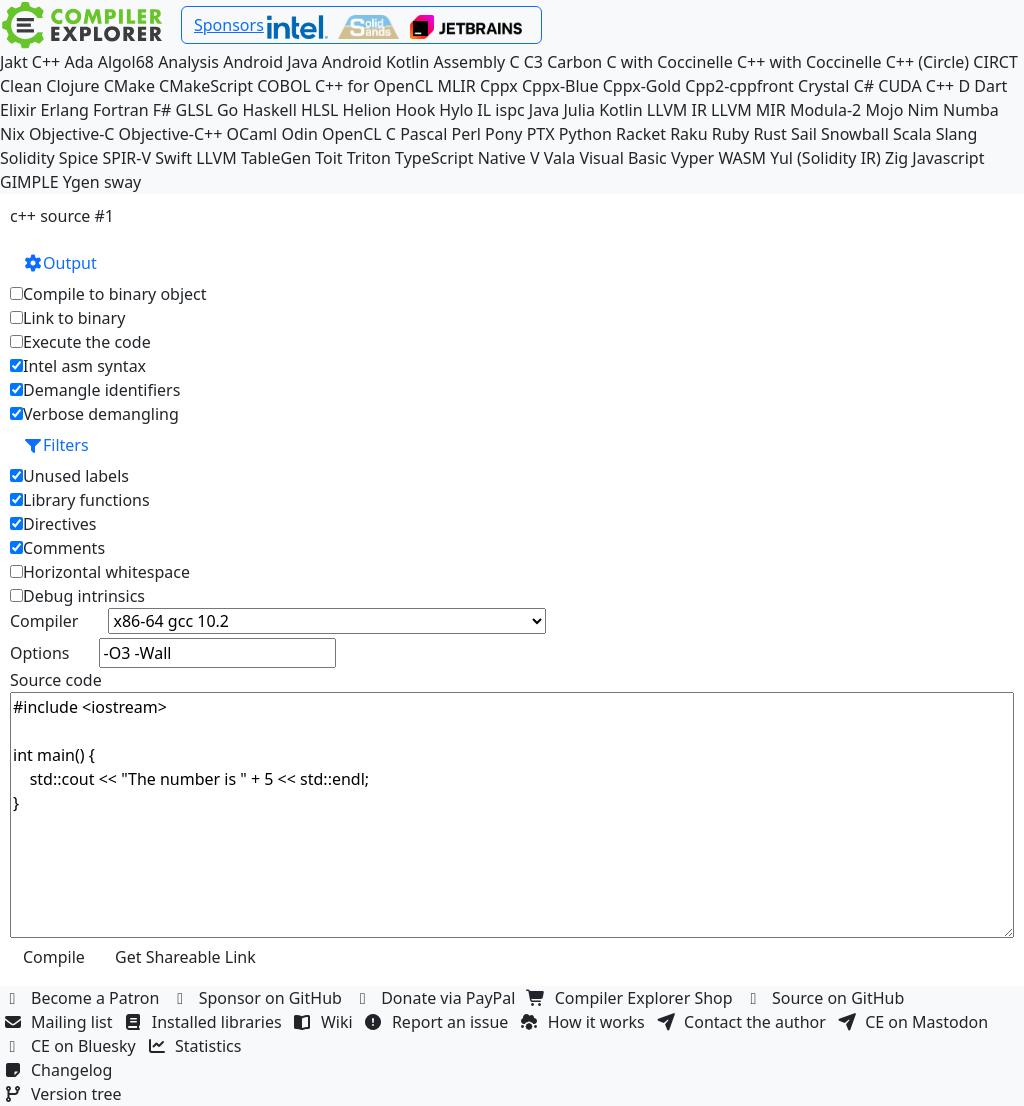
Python (585, 134)
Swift (173, 158)
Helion (367, 110)
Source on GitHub (827, 998)
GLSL (194, 110)
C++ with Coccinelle (809, 62)
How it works (585, 1022)
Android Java (270, 62)
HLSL (319, 110)
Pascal (423, 134)
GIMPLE (29, 182)
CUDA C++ (916, 86)
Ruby (731, 134)
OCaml (252, 134)
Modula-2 (825, 110)
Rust (769, 134)
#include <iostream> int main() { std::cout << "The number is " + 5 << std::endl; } (512, 815)
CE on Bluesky (72, 1046)
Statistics (197, 1046)
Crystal (823, 86)
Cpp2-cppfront (739, 86)
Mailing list (60, 1022)
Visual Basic (622, 158)
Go (227, 110)
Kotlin (621, 110)
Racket (641, 134)
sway (122, 182)
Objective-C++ (171, 134)
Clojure (72, 86)
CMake (129, 86)
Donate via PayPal (437, 998)
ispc (509, 110)
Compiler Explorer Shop (632, 998)
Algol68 (126, 62)
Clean (21, 86)
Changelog (60, 1070)
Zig (896, 158)
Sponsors (229, 25)
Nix (12, 134)
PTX (541, 134)
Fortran (121, 110)
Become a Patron (84, 998)
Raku (688, 134)
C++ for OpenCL (374, 86)
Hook (415, 110)
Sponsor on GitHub (259, 998)
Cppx (499, 86)
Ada (78, 62)
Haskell (269, 110)
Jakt (14, 62)
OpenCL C (359, 134)
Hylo (456, 110)
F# (162, 110)
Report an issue (439, 1022)
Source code (56, 680)
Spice (78, 158)
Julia (579, 110)
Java (544, 110)
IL (484, 110)
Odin (299, 134)
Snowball (855, 134)
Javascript (948, 158)
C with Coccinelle (669, 62)
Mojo (884, 110)
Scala (912, 134)
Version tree (65, 1094)
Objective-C (72, 134)
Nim (923, 110)
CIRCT (995, 62)
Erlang (65, 110)
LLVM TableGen (253, 158)
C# (864, 86)
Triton (369, 158)
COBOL (284, 86)
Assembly (470, 62)
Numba (971, 110)
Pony (503, 134)
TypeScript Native (460, 158)
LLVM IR (677, 110)
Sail (804, 134)
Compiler (44, 621)
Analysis (188, 62)
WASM (742, 158)
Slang (957, 134)
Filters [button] (56, 445)
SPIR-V (126, 158)
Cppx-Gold (642, 86)
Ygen (81, 182)
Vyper (692, 158)
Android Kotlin (376, 62)
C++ (46, 62)
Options (39, 653)
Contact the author (743, 1022)
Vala (559, 158)
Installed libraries (205, 1022)
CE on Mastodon (915, 1022)
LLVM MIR (748, 110)
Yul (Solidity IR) (825, 158)
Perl (465, 134)
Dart (990, 86)
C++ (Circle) (928, 62)
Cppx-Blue (560, 86)
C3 (533, 62)
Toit (328, 158)
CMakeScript (206, 86)
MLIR (456, 86)
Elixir (18, 110)
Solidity (27, 158)
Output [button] (60, 263)
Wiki (325, 1022)
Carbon (574, 62)
